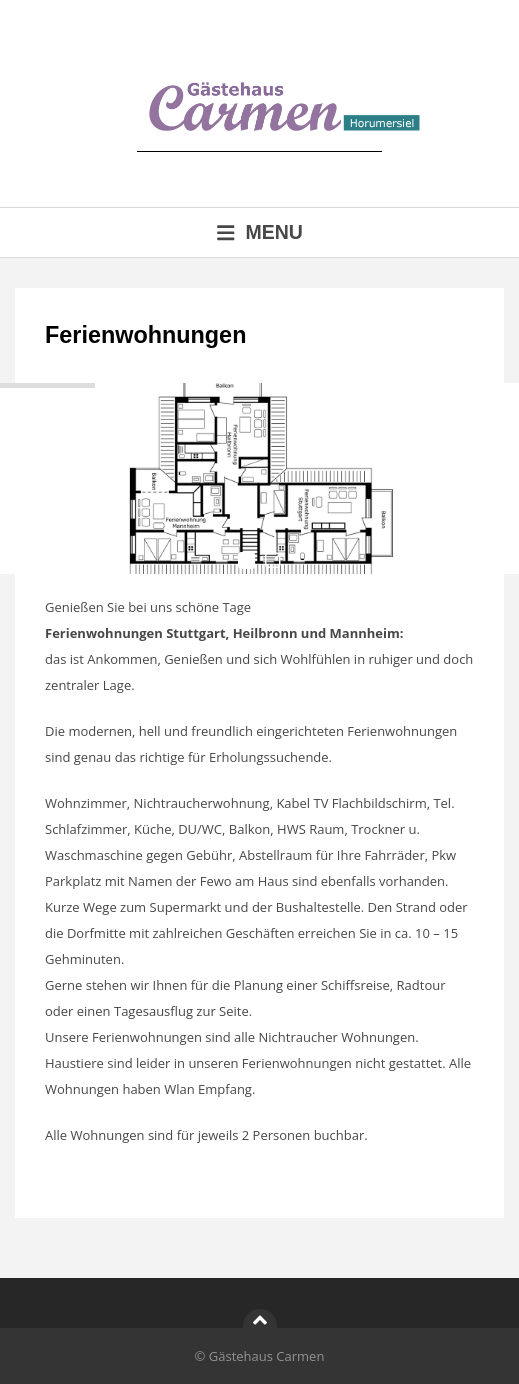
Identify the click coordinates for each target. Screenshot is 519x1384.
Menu (259, 232)
